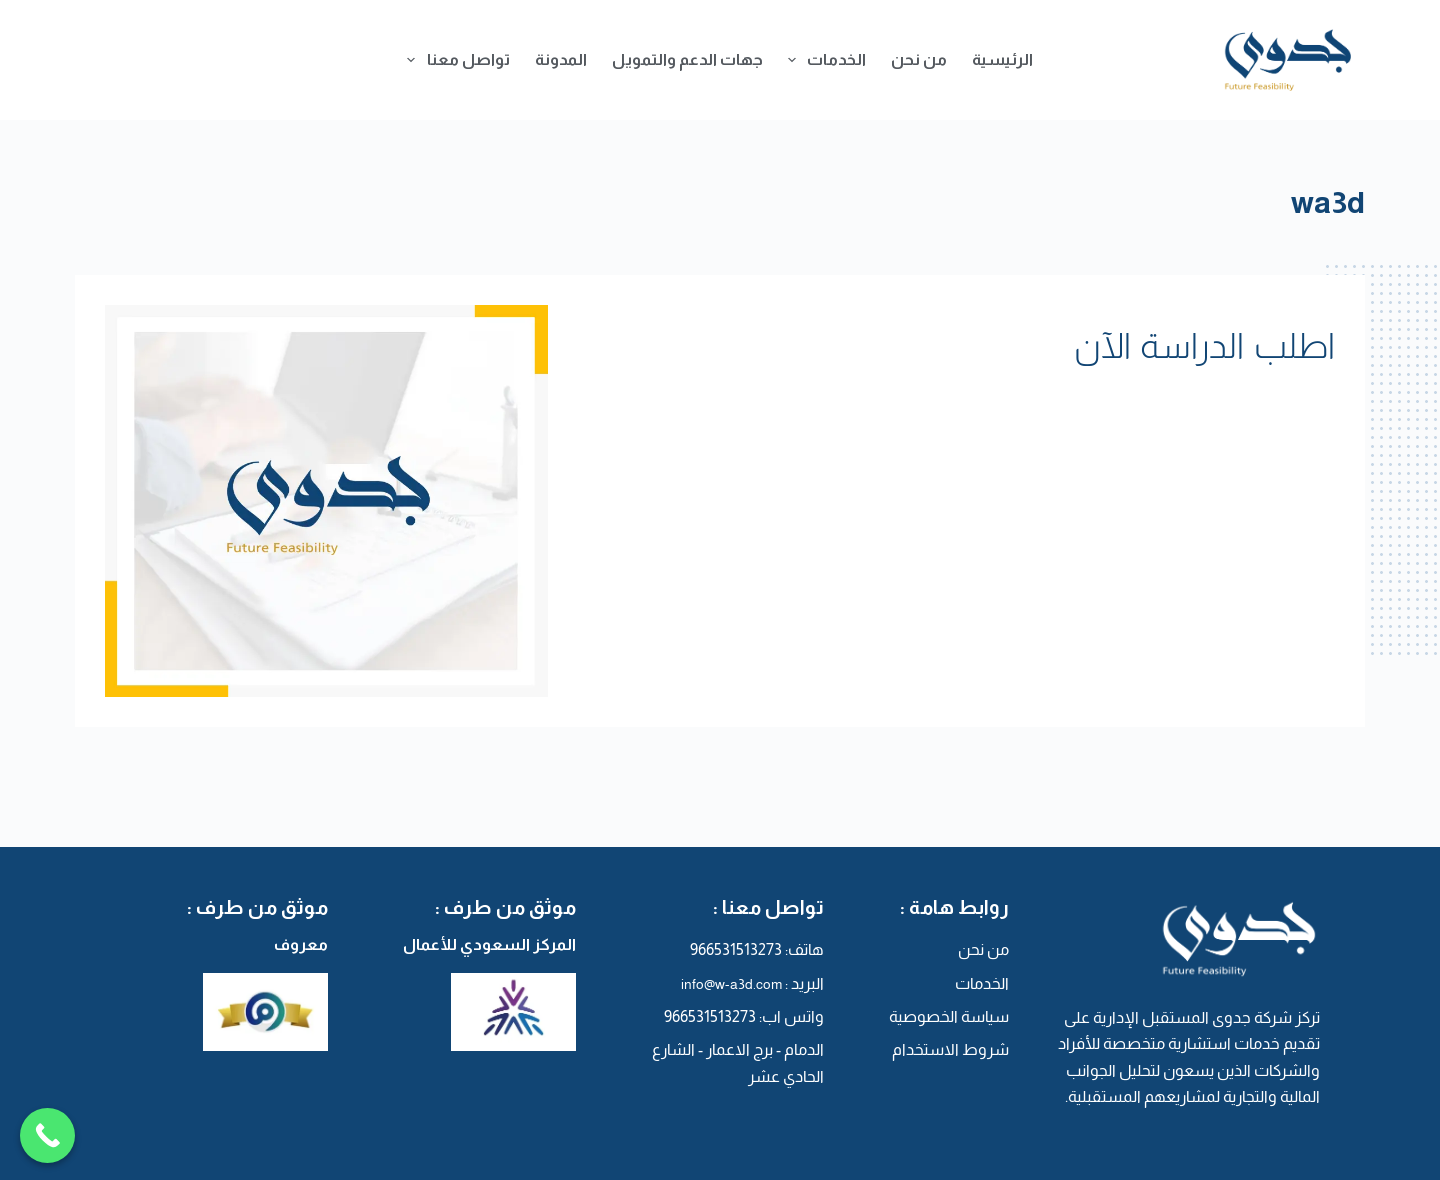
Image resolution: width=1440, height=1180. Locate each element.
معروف (301, 944)
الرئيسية (1002, 59)
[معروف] (224, 1012)
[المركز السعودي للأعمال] (472, 1012)
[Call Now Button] (47, 1137)
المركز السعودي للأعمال (489, 944)
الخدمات (823, 60)
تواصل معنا (454, 60)
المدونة (561, 59)
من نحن (919, 59)
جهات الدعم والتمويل (687, 59)
